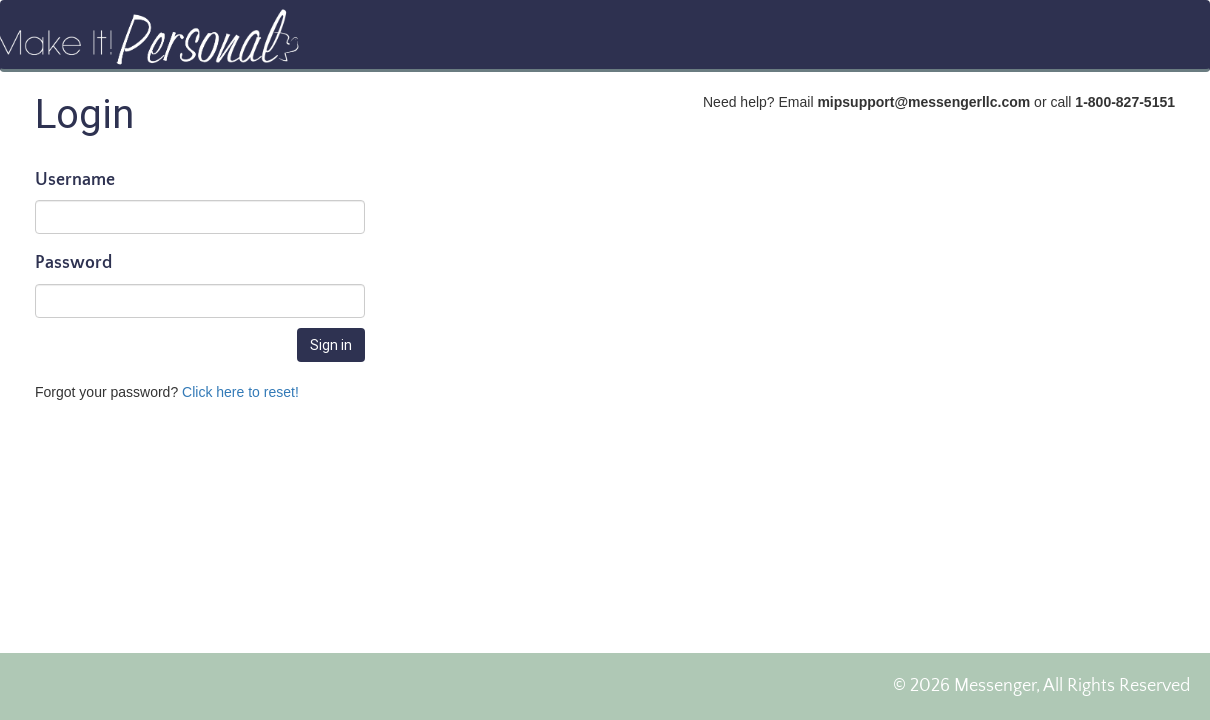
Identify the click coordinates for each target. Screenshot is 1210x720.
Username (75, 180)
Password (73, 263)
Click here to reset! (240, 392)
